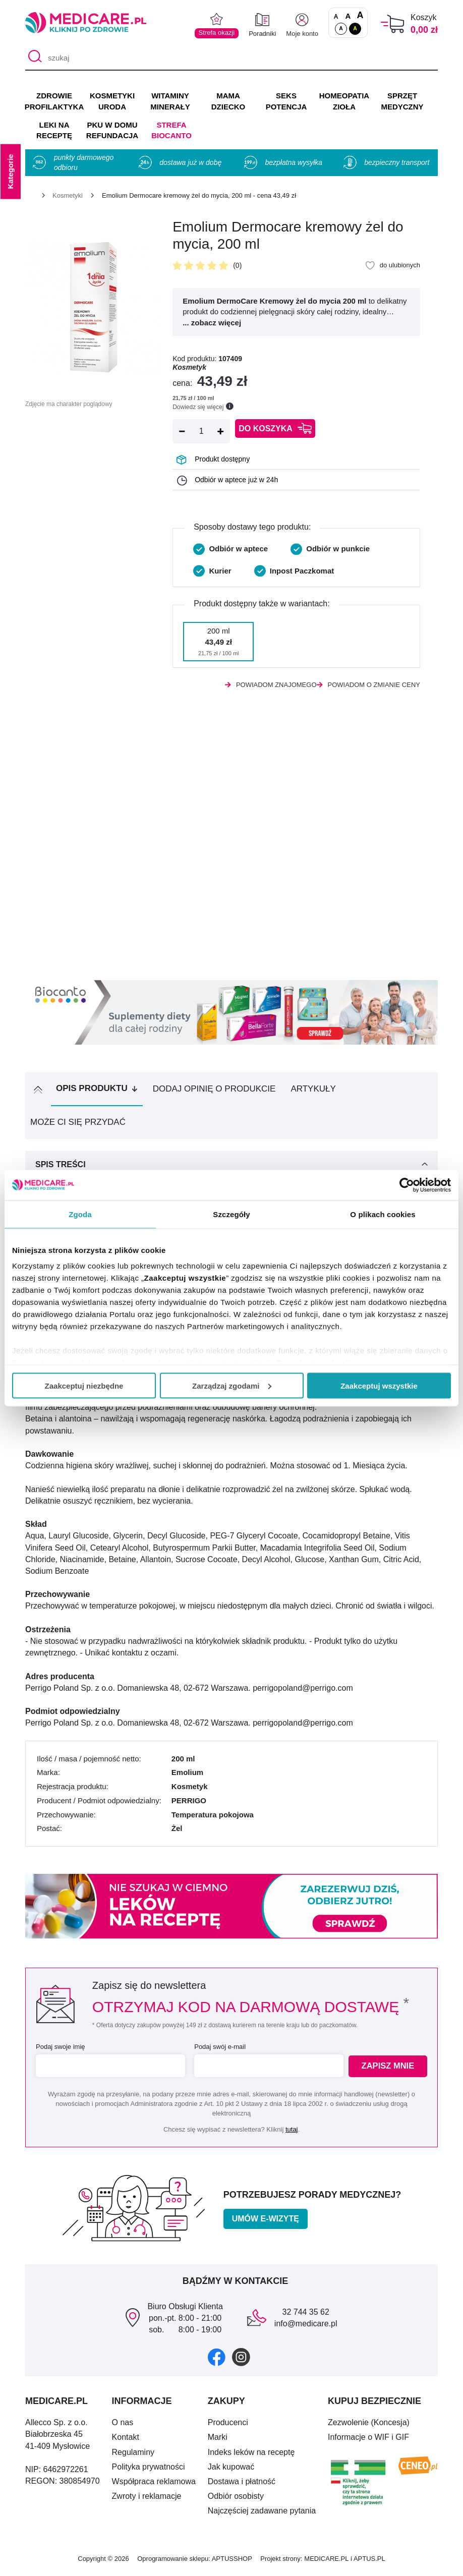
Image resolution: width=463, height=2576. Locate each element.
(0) (237, 265)
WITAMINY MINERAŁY (170, 101)
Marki (217, 2441)
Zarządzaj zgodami (231, 1385)
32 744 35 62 (305, 2315)
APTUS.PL (369, 2562)
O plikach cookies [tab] (382, 1214)
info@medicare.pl (305, 2327)
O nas (123, 2426)
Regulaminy (133, 2455)
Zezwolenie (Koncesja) (369, 2426)
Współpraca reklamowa (154, 2485)
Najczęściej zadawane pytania (262, 2514)
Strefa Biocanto (171, 130)
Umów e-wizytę (265, 2222)
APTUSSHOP (232, 2562)
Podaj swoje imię (60, 2050)
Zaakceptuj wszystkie (379, 1385)
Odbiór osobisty (236, 2499)
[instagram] (241, 2360)
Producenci (228, 2426)
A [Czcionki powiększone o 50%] (348, 16)
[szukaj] (231, 58)
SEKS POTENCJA (286, 101)
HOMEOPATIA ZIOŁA (344, 101)
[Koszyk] (392, 24)
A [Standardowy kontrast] (341, 28)
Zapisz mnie (389, 2070)
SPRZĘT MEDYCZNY (402, 101)
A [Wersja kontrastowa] (355, 28)
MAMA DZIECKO (228, 101)
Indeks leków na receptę (251, 2455)
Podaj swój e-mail (218, 2050)
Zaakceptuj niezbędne (84, 1385)
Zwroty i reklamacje (147, 2499)
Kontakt (125, 2441)
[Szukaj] (32, 58)
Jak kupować (231, 2470)
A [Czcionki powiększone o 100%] (360, 15)
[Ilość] (201, 431)
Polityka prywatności (148, 2470)
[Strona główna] (29, 197)
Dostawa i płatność (241, 2485)
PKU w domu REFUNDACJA (112, 130)
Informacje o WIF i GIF (368, 2441)
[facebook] (216, 2360)
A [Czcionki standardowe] (336, 16)
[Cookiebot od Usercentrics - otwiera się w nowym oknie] (407, 1184)
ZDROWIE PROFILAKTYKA (54, 101)
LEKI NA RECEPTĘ (54, 130)
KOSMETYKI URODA (112, 101)
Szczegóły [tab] (231, 1214)
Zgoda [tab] (80, 1214)
